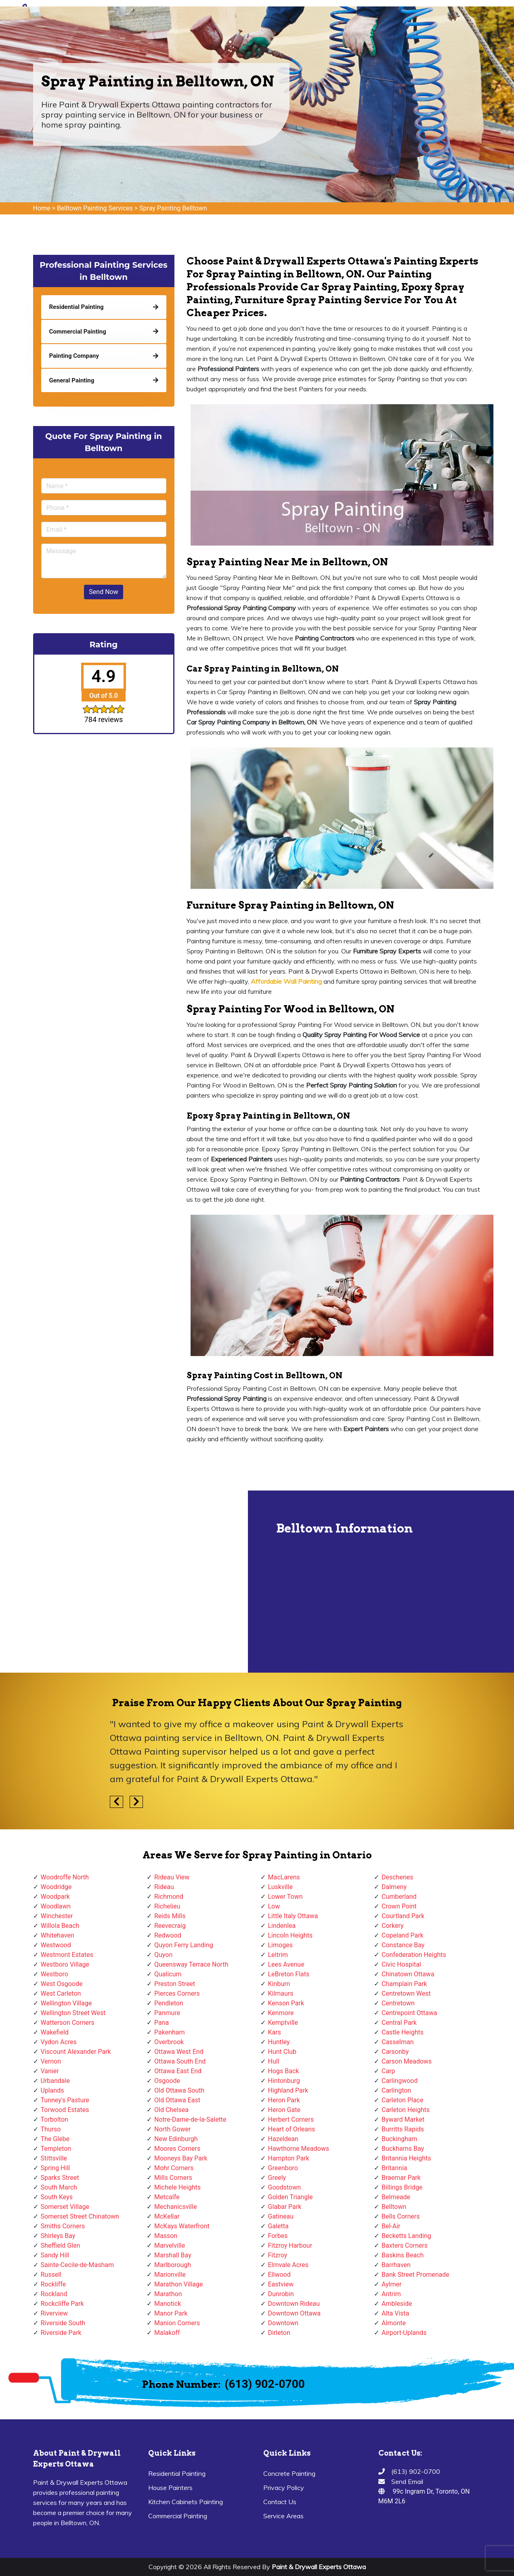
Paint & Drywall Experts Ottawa (319, 2567)
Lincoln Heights (290, 1935)
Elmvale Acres (288, 2265)
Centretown (398, 2003)
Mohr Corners (173, 2168)
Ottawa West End (179, 2051)
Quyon (163, 1955)
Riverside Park (61, 2333)
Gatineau (281, 2216)
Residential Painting (177, 2473)
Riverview (54, 2313)
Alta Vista (395, 2313)
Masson (165, 2236)
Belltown (394, 2207)
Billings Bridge (402, 2187)
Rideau (164, 1887)
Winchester (57, 1916)
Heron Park (284, 2100)
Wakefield (55, 2032)
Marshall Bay (172, 2255)
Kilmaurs (281, 1993)
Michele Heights (177, 2187)
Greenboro (283, 2168)
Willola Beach (60, 1925)
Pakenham (169, 2032)
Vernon (51, 2061)
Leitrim (278, 1955)
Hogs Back (283, 2071)
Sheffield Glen (60, 2245)
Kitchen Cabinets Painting (185, 2502)
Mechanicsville (175, 2207)
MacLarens (284, 1877)
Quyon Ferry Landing (183, 1945)
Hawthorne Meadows (298, 2148)
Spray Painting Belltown (173, 208)
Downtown (283, 2323)
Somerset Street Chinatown (80, 2216)
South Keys (57, 2197)
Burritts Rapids (403, 2129)
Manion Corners (177, 2323)
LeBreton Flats (289, 1974)
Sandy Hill (55, 2255)
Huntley (279, 2042)
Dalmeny (394, 1887)
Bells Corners (401, 2216)
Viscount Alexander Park (76, 2051)
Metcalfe (167, 2197)
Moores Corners (177, 2148)
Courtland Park (403, 1916)
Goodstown (284, 2187)
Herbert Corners (291, 2119)
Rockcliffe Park (62, 2303)
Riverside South (63, 2323)
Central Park (399, 2022)
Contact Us (279, 2502)
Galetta (278, 2226)
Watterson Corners (67, 2022)
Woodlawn (56, 1906)
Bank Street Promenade (415, 2274)
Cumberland (399, 1896)
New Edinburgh (175, 2139)
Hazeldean (283, 2139)
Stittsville (54, 2158)
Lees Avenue (286, 1964)
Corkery (393, 1925)
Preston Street (174, 1984)
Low (274, 1906)
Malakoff (167, 2333)
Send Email (407, 2481)
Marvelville (169, 2245)
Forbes (278, 2236)
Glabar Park (285, 2207)
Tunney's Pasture (65, 2100)
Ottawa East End (177, 2071)
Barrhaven (396, 2265)
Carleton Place (402, 2100)
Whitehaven (57, 1935)
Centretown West (406, 1993)
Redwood (167, 1935)
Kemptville (283, 2022)
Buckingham (399, 2139)
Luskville (280, 1887)
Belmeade (396, 2197)
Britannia (394, 2168)
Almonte (394, 2323)
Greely (277, 2177)
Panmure (167, 2013)
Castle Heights (403, 2032)
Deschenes (397, 1877)
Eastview (281, 2284)
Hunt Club (282, 2051)
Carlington (396, 2090)
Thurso (51, 2129)
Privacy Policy (283, 2488)
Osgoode (167, 2081)
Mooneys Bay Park (181, 2158)
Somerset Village (65, 2207)
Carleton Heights (406, 2110)
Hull (273, 2061)
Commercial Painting (177, 2516)
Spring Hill (55, 2168)
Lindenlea (282, 1925)
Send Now (103, 592)
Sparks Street (60, 2177)
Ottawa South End (180, 2061)
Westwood (56, 1945)
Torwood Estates (65, 2110)
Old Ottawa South (179, 2090)
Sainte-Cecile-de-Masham (77, 2265)
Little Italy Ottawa (293, 1916)
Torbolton (54, 2119)
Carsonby (395, 2051)
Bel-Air (391, 2226)
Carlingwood (399, 2081)
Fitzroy (277, 2255)
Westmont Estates (67, 1955)
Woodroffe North (65, 1877)
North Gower (172, 2129)
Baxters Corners (405, 2245)
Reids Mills (169, 1916)
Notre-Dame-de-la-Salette (190, 2119)
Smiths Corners (63, 2226)
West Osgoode (62, 1984)
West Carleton (61, 1993)
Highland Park (288, 2090)
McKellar (167, 2216)
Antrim (391, 2294)
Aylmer (391, 2284)
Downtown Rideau (294, 2303)
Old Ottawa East (177, 2100)
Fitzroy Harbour (290, 2245)
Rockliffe (53, 2284)
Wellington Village (66, 2003)
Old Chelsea (171, 2110)
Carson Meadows (407, 2061)
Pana (161, 2022)
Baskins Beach (403, 2255)
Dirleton (279, 2333)
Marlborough (172, 2265)
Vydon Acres (59, 2042)
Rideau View (171, 1877)
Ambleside (397, 2303)
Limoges (280, 1945)
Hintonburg (284, 2081)
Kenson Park (286, 2003)
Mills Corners (173, 2177)
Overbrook (169, 2042)
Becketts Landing (406, 2236)
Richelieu (167, 1906)
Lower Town (285, 1896)
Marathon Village (178, 2284)
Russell (51, 2274)
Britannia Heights (406, 2158)
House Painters (170, 2488)
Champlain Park (404, 1984)
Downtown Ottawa (294, 2313)
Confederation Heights (414, 1955)
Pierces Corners (177, 1993)
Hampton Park (288, 2158)
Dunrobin (281, 2294)
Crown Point (399, 1906)
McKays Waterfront (182, 2226)
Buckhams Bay (403, 2148)
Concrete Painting (289, 2473)
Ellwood (279, 2274)
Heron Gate (284, 2110)
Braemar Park (401, 2177)
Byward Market (403, 2119)
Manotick (167, 2303)
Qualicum (168, 1974)
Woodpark (55, 1896)
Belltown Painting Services (95, 208)
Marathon (168, 2294)
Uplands (52, 2090)
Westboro (54, 1974)
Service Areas (283, 2516)
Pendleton (168, 2003)
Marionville (170, 2274)
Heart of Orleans (291, 2129)
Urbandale (55, 2081)
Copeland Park (403, 1935)
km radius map (124, 1581)
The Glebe (55, 2139)
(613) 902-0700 (265, 2384)
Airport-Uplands (404, 2333)
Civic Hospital (401, 1964)
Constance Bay (403, 1945)
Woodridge (56, 1887)
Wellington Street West (73, 2013)
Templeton (56, 2148)
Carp (388, 2071)
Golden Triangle (290, 2197)
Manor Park (170, 2313)
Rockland (54, 2294)
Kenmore (281, 2013)
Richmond (168, 1896)
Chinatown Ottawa (408, 1974)
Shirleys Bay (58, 2236)
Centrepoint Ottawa (409, 2013)
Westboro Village (65, 1964)
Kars (274, 2032)
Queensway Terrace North (191, 1964)
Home (41, 208)
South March (59, 2187)
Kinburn (279, 1984)
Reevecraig (170, 1925)
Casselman (398, 2042)
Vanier (50, 2071)
